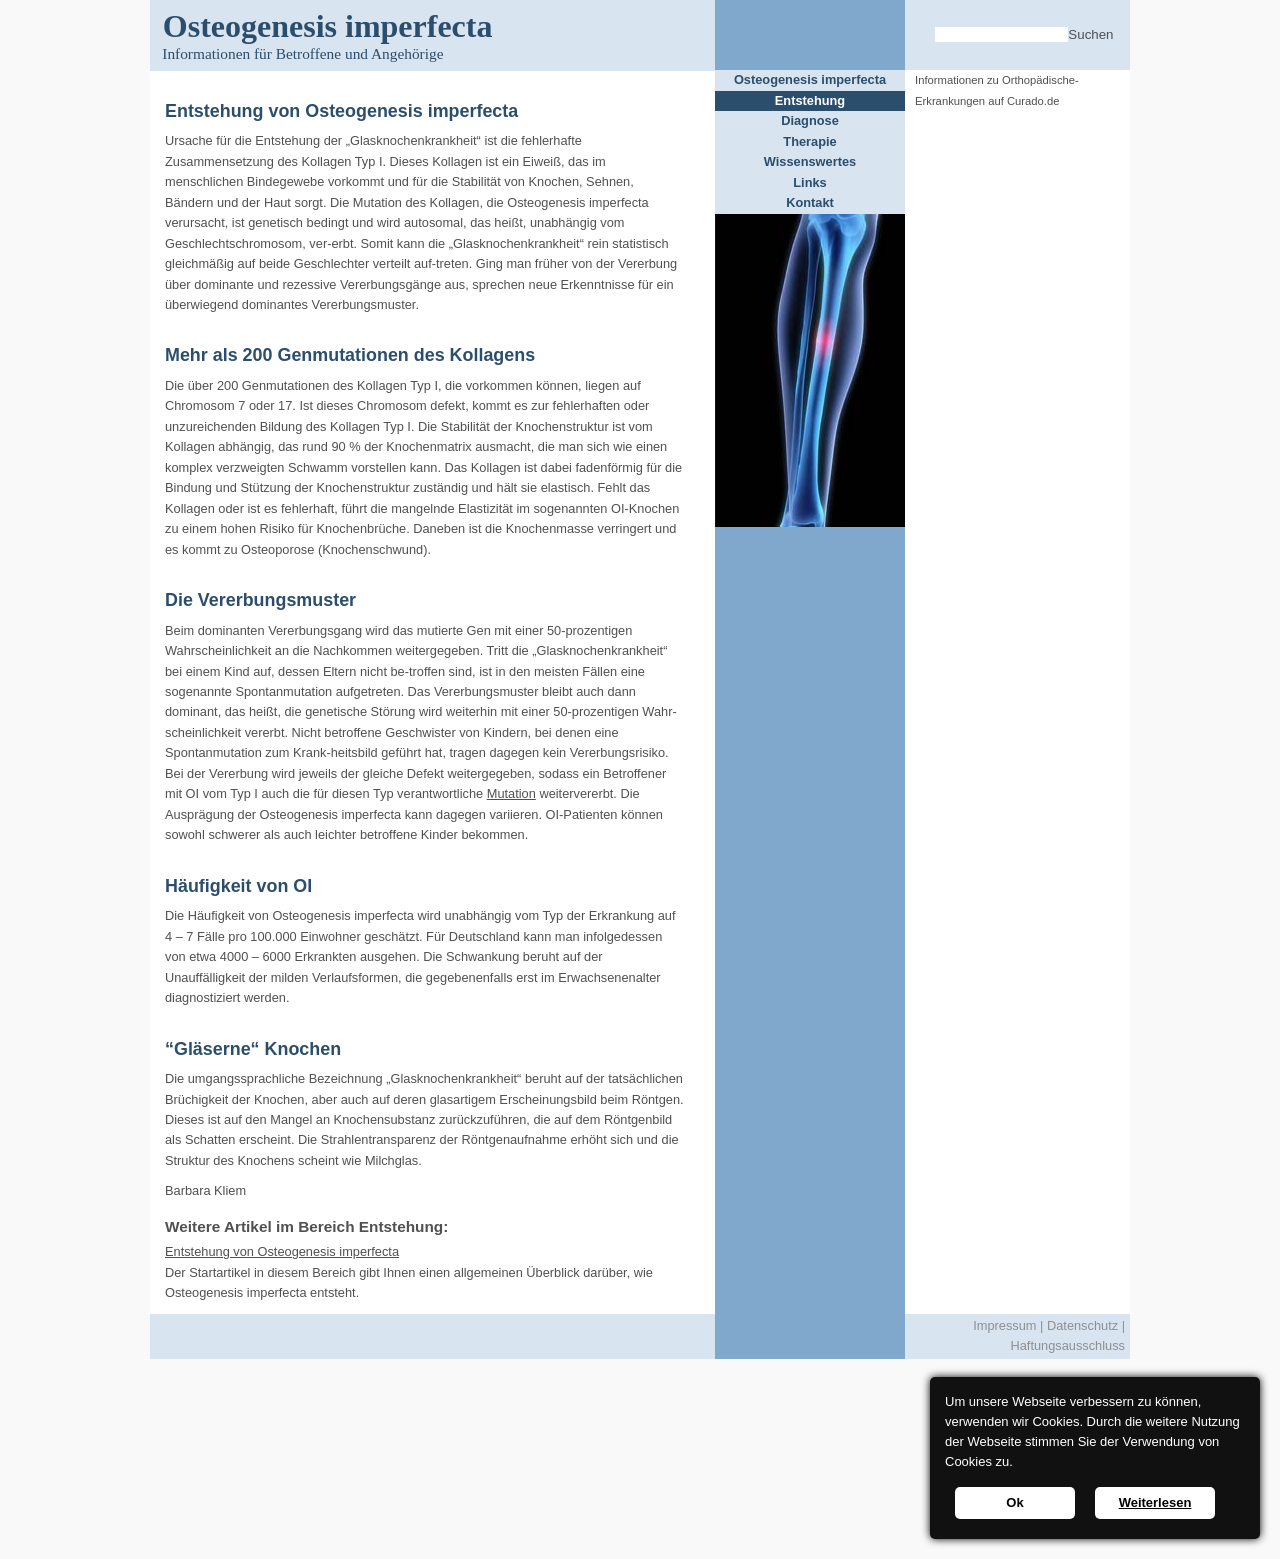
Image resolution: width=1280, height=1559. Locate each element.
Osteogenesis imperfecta (810, 79)
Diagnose (810, 120)
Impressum (1004, 1325)
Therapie (809, 141)
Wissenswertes (810, 161)
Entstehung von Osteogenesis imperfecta (282, 1251)
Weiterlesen (1155, 1502)
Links (809, 182)
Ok (1014, 1502)
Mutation (511, 793)
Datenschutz (1082, 1325)
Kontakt (810, 202)
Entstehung (810, 100)
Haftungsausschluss (1067, 1345)
